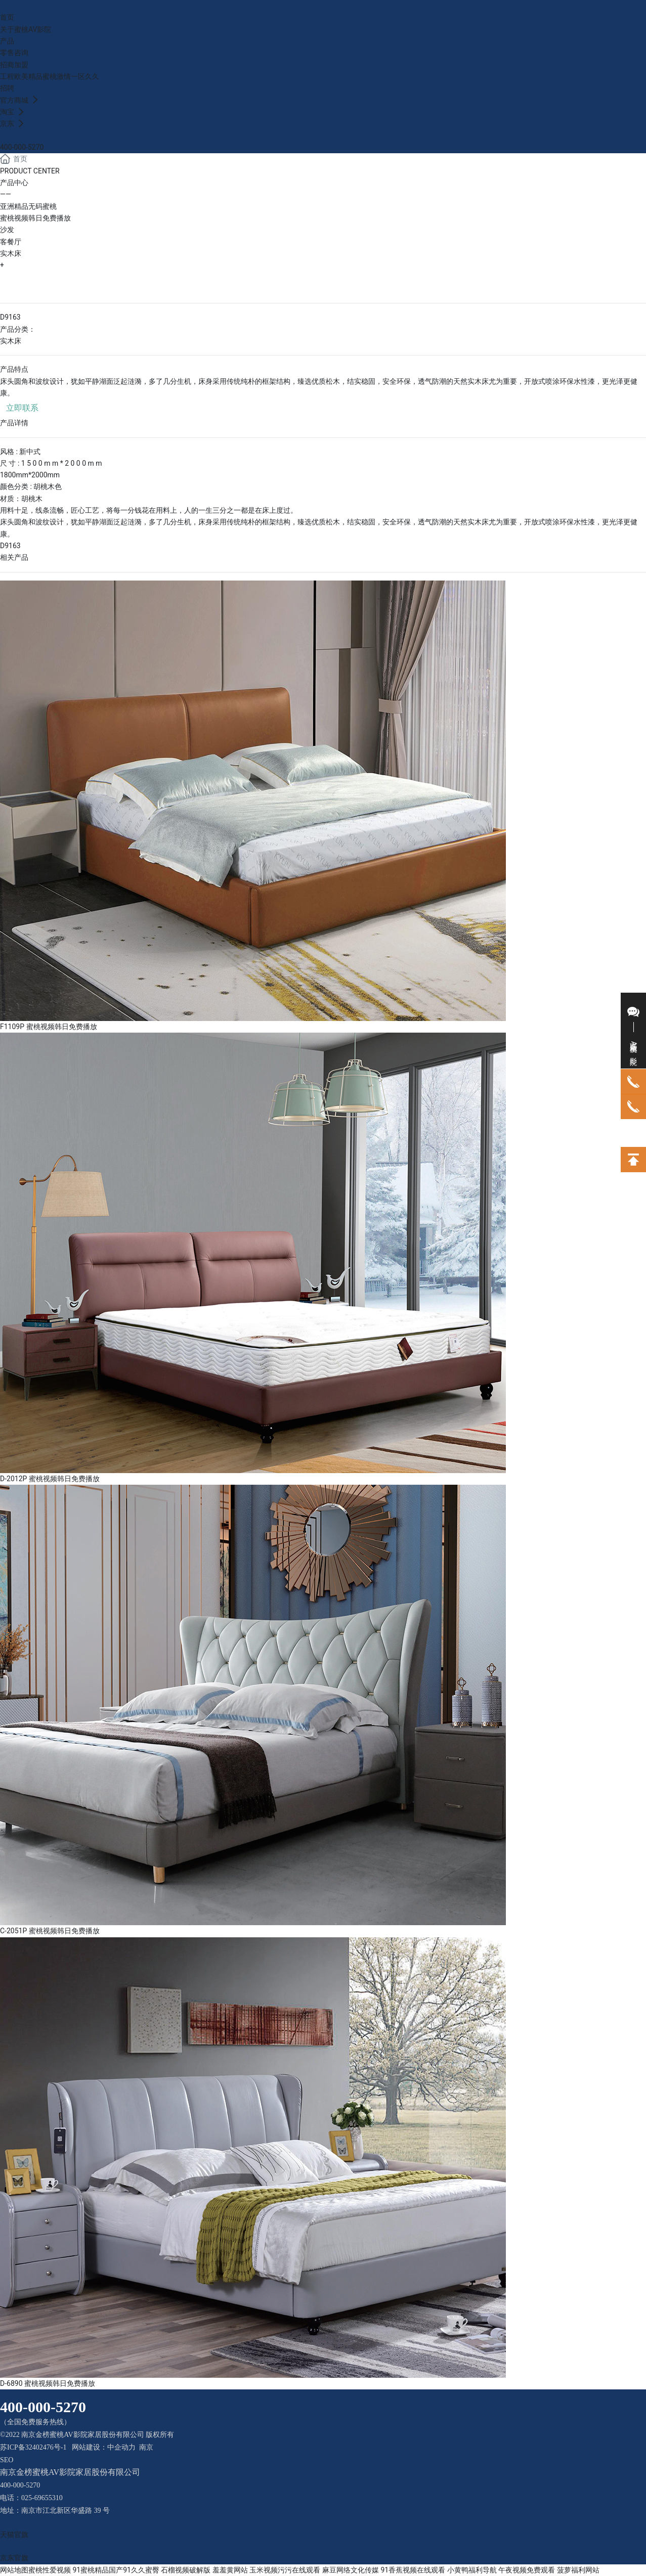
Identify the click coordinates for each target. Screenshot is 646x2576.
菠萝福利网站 (578, 2570)
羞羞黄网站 (230, 2570)
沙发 (7, 230)
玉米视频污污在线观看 (284, 2570)
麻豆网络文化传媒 (350, 2570)
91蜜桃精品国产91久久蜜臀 (115, 2570)
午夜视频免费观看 (526, 2570)
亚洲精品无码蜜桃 (28, 206)
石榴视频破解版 (185, 2570)
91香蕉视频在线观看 (412, 2570)
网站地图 (14, 2570)
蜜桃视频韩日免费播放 (35, 218)
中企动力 (121, 2447)
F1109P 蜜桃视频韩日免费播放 (48, 1027)
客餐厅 (10, 242)
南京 (146, 2447)
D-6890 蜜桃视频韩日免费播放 (47, 2383)
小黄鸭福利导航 (472, 2570)
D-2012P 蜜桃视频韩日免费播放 (50, 1479)
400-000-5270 (22, 147)
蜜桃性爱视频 (49, 2570)
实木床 (10, 253)
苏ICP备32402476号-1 (33, 2447)
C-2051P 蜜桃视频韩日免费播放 (50, 1931)
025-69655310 (42, 2498)
